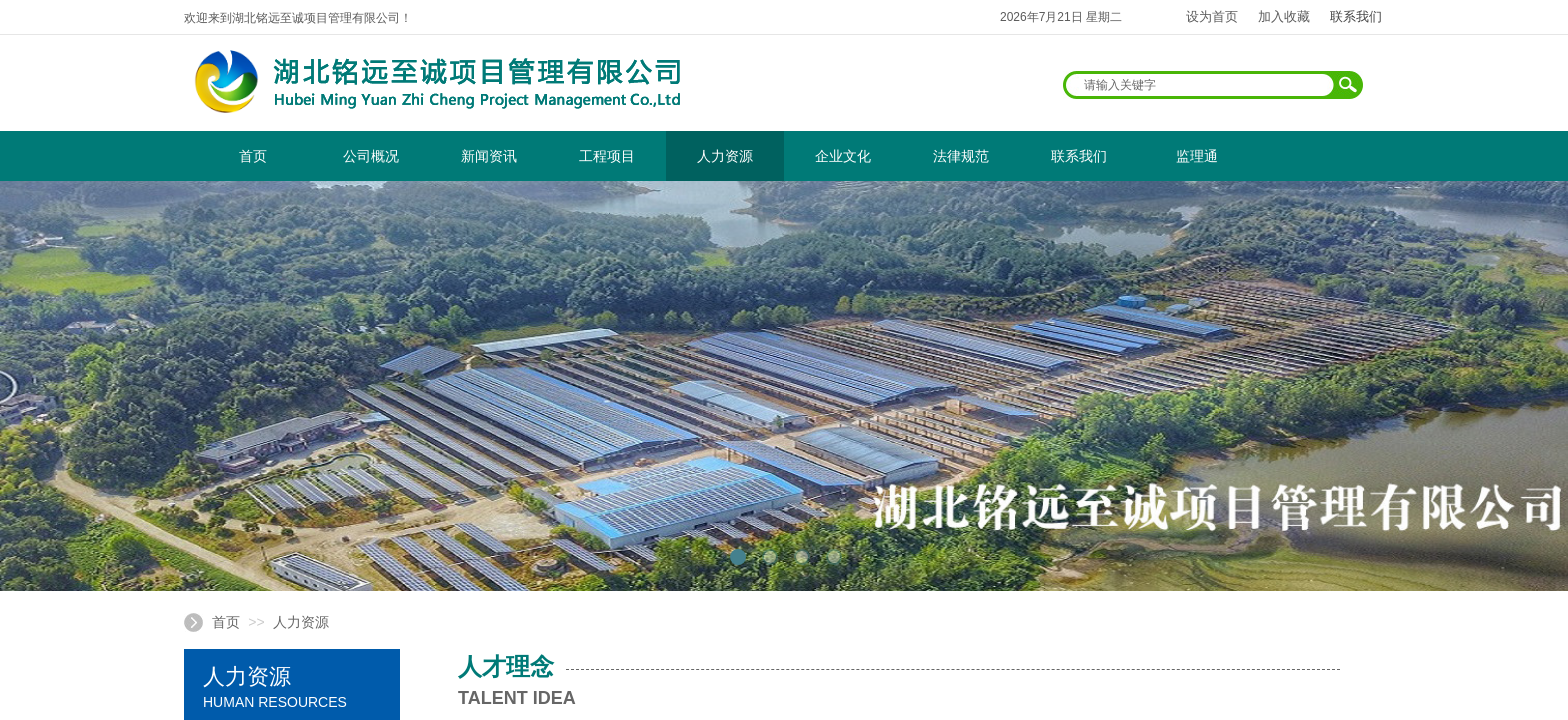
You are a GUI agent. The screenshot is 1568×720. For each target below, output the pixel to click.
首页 (253, 156)
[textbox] (1200, 85)
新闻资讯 (489, 156)
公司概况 (371, 156)
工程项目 (607, 156)
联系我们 (1079, 156)
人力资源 (725, 156)
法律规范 (961, 156)
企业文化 (843, 156)
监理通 (1197, 156)
